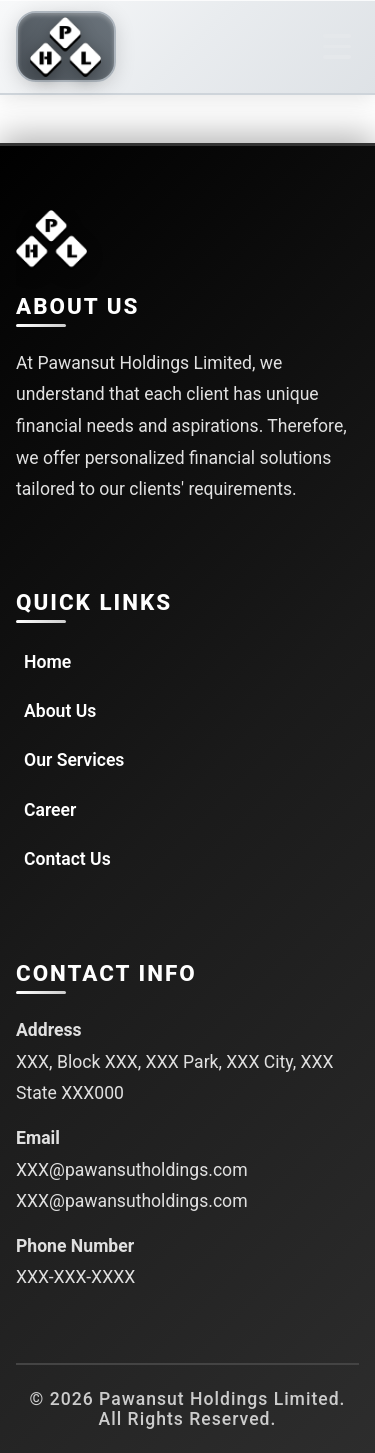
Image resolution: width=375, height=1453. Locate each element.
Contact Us (67, 859)
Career (50, 810)
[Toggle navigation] (337, 47)
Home (47, 662)
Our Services (74, 760)
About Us (60, 711)
